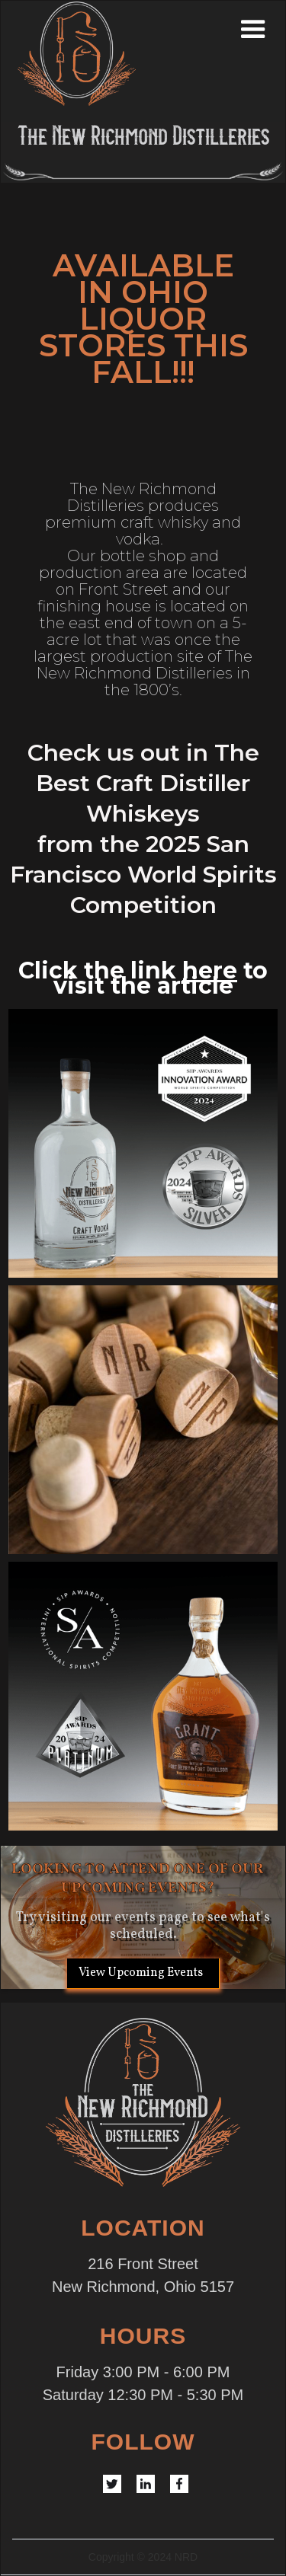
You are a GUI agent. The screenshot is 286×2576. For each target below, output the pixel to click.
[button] (272, 30)
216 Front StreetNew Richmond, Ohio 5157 (143, 2275)
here (209, 970)
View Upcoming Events (141, 1973)
